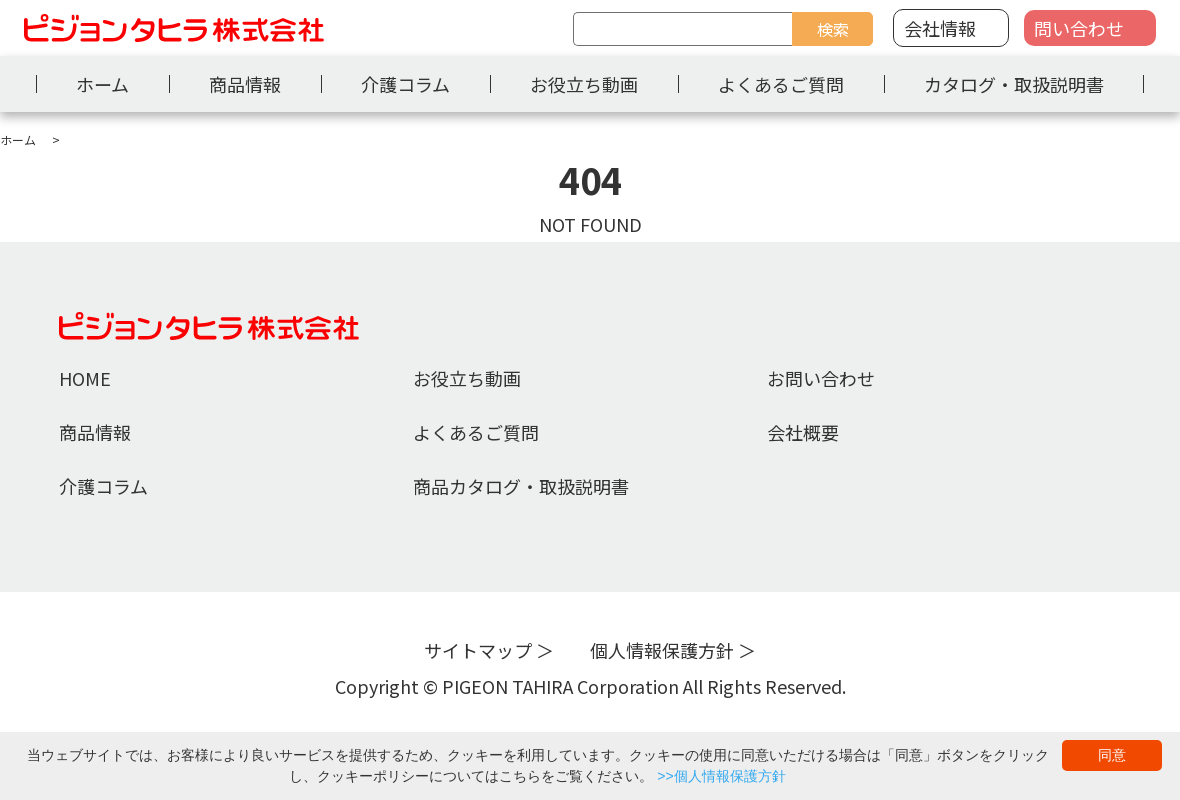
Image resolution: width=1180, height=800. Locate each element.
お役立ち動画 (584, 84)
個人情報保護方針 (662, 650)
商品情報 (245, 84)
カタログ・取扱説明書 (1014, 84)
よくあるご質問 (781, 84)
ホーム (102, 84)
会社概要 (803, 432)
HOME (85, 378)
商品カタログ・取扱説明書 (521, 486)
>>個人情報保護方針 (721, 776)
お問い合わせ (821, 378)
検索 (833, 29)
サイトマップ (478, 650)
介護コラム (405, 84)
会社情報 (940, 28)
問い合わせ (1079, 28)
